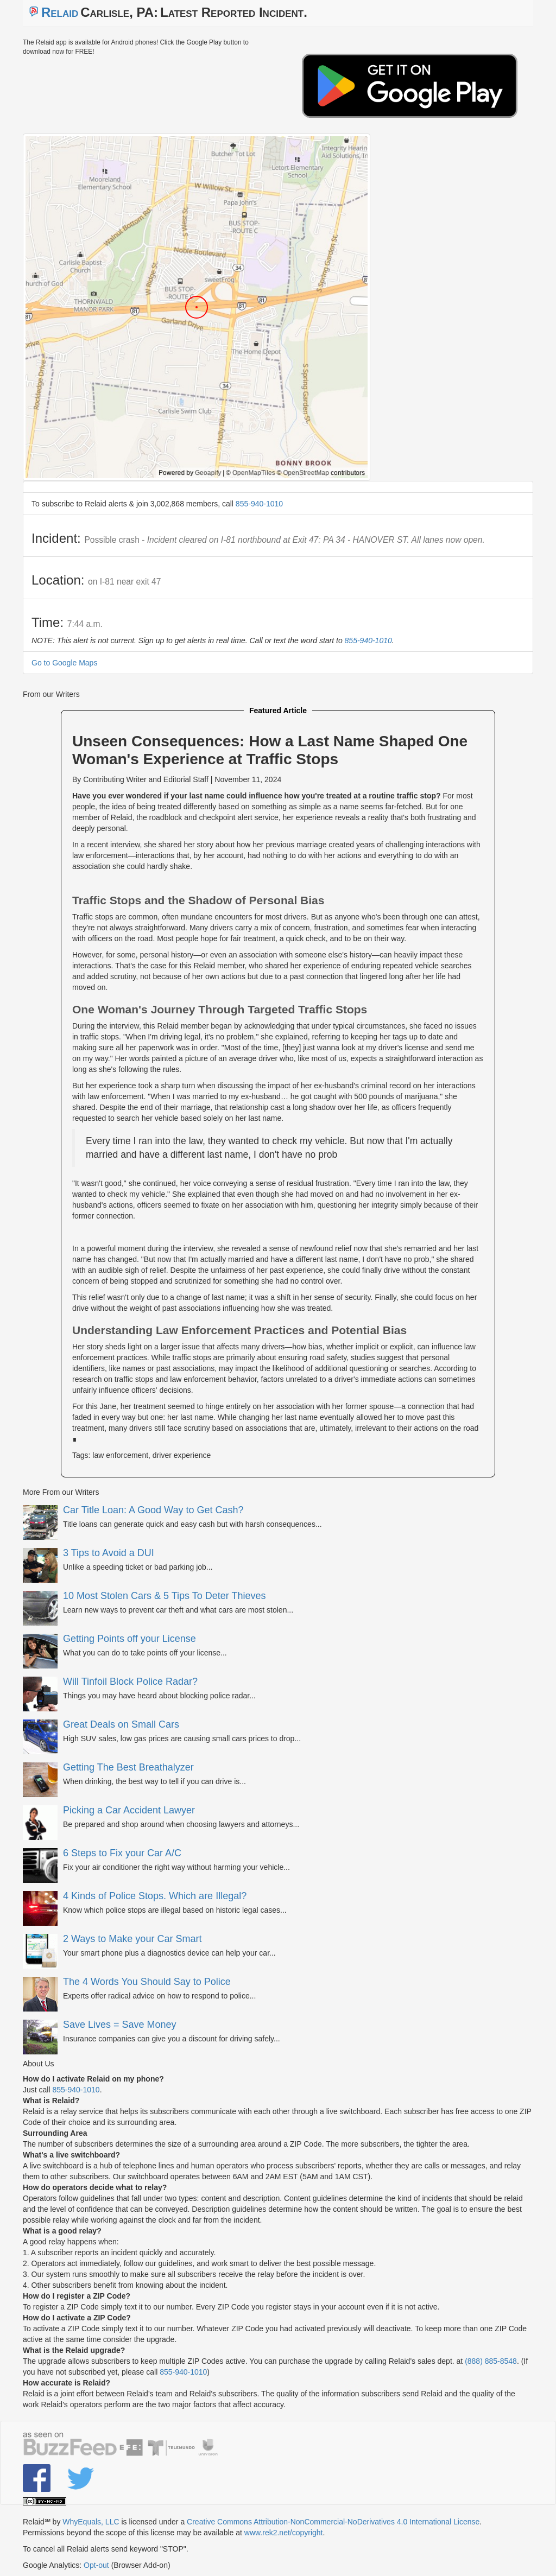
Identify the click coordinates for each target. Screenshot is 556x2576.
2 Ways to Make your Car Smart (132, 1938)
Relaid (59, 12)
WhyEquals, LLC (90, 2521)
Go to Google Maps (64, 662)
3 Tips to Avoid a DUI (108, 1552)
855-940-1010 (259, 503)
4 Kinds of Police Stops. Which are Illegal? (155, 1895)
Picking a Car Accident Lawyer (129, 1810)
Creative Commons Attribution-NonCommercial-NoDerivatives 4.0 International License (333, 2521)
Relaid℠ (36, 2521)
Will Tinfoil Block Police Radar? (130, 1681)
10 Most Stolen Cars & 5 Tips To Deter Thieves (164, 1595)
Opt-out (96, 2565)
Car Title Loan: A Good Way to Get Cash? (153, 1510)
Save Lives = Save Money (119, 2024)
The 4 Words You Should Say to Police (147, 1981)
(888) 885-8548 (491, 2361)
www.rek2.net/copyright (283, 2532)
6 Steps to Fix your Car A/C (122, 1853)
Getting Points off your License (129, 1638)
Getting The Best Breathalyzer (128, 1767)
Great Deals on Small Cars (121, 1724)
